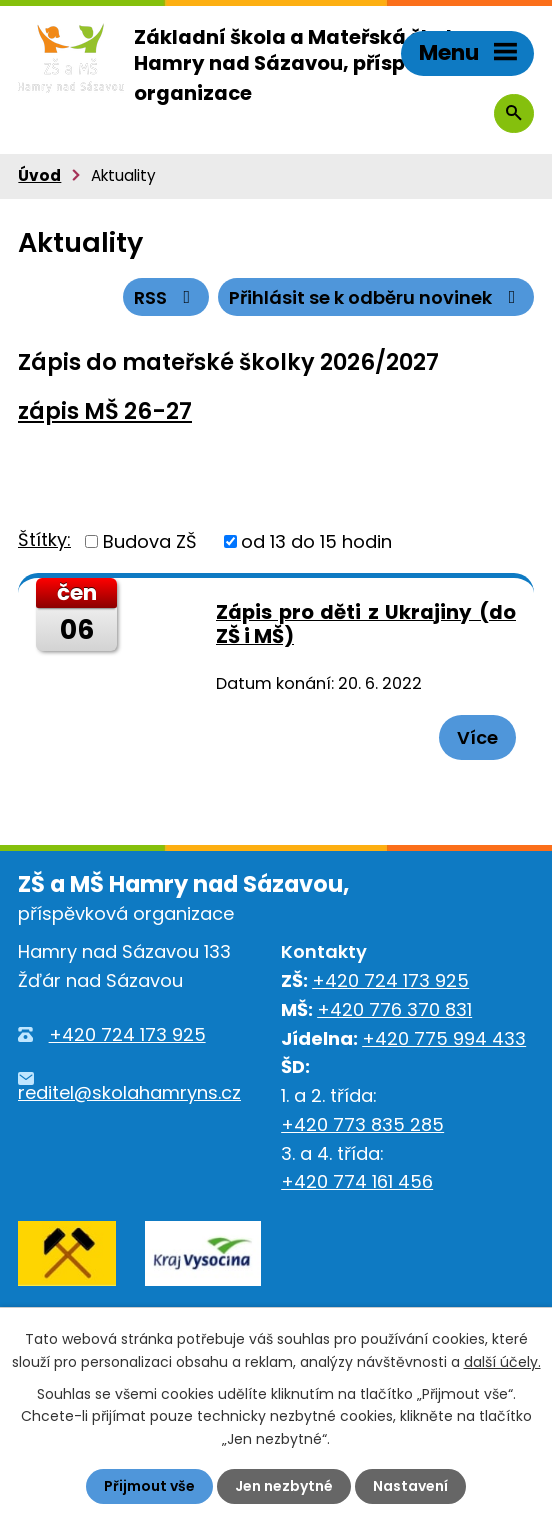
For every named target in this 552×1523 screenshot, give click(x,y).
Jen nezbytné (284, 1486)
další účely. (502, 1361)
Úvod (39, 175)
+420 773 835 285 (362, 1124)
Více (477, 737)
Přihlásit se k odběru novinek (376, 297)
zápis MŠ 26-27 (105, 411)
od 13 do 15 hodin (316, 541)
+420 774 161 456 (357, 1181)
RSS (166, 297)
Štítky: (44, 539)
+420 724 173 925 (127, 1034)
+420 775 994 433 (444, 1038)
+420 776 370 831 (394, 1009)
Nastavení (410, 1486)
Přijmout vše (149, 1486)
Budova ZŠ (150, 541)
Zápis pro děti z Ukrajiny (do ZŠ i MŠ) (366, 624)
